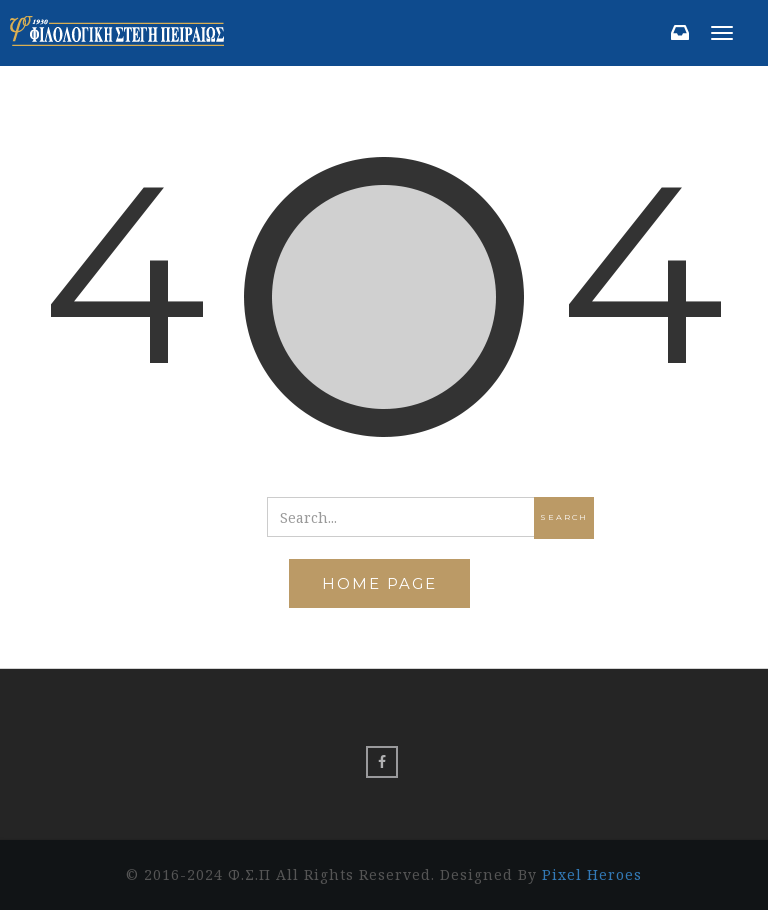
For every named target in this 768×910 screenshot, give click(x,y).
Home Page (379, 583)
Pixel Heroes (592, 874)
